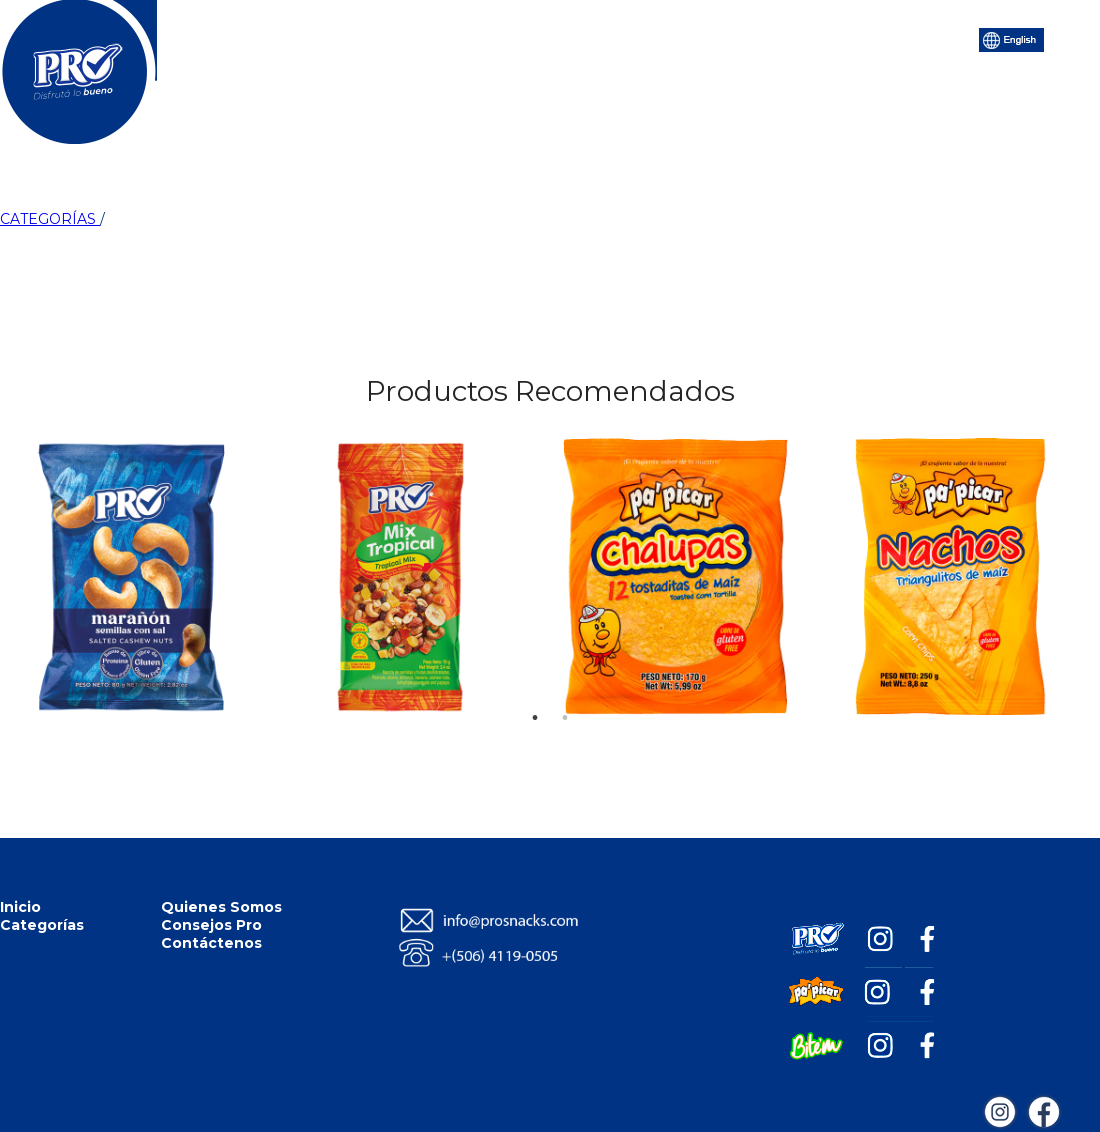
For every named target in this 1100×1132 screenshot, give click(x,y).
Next (1062, 478)
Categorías (378, 38)
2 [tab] (565, 688)
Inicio (280, 38)
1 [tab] (535, 688)
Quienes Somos (221, 907)
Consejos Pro (659, 38)
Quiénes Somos (514, 38)
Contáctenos (794, 38)
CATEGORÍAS (50, 219)
